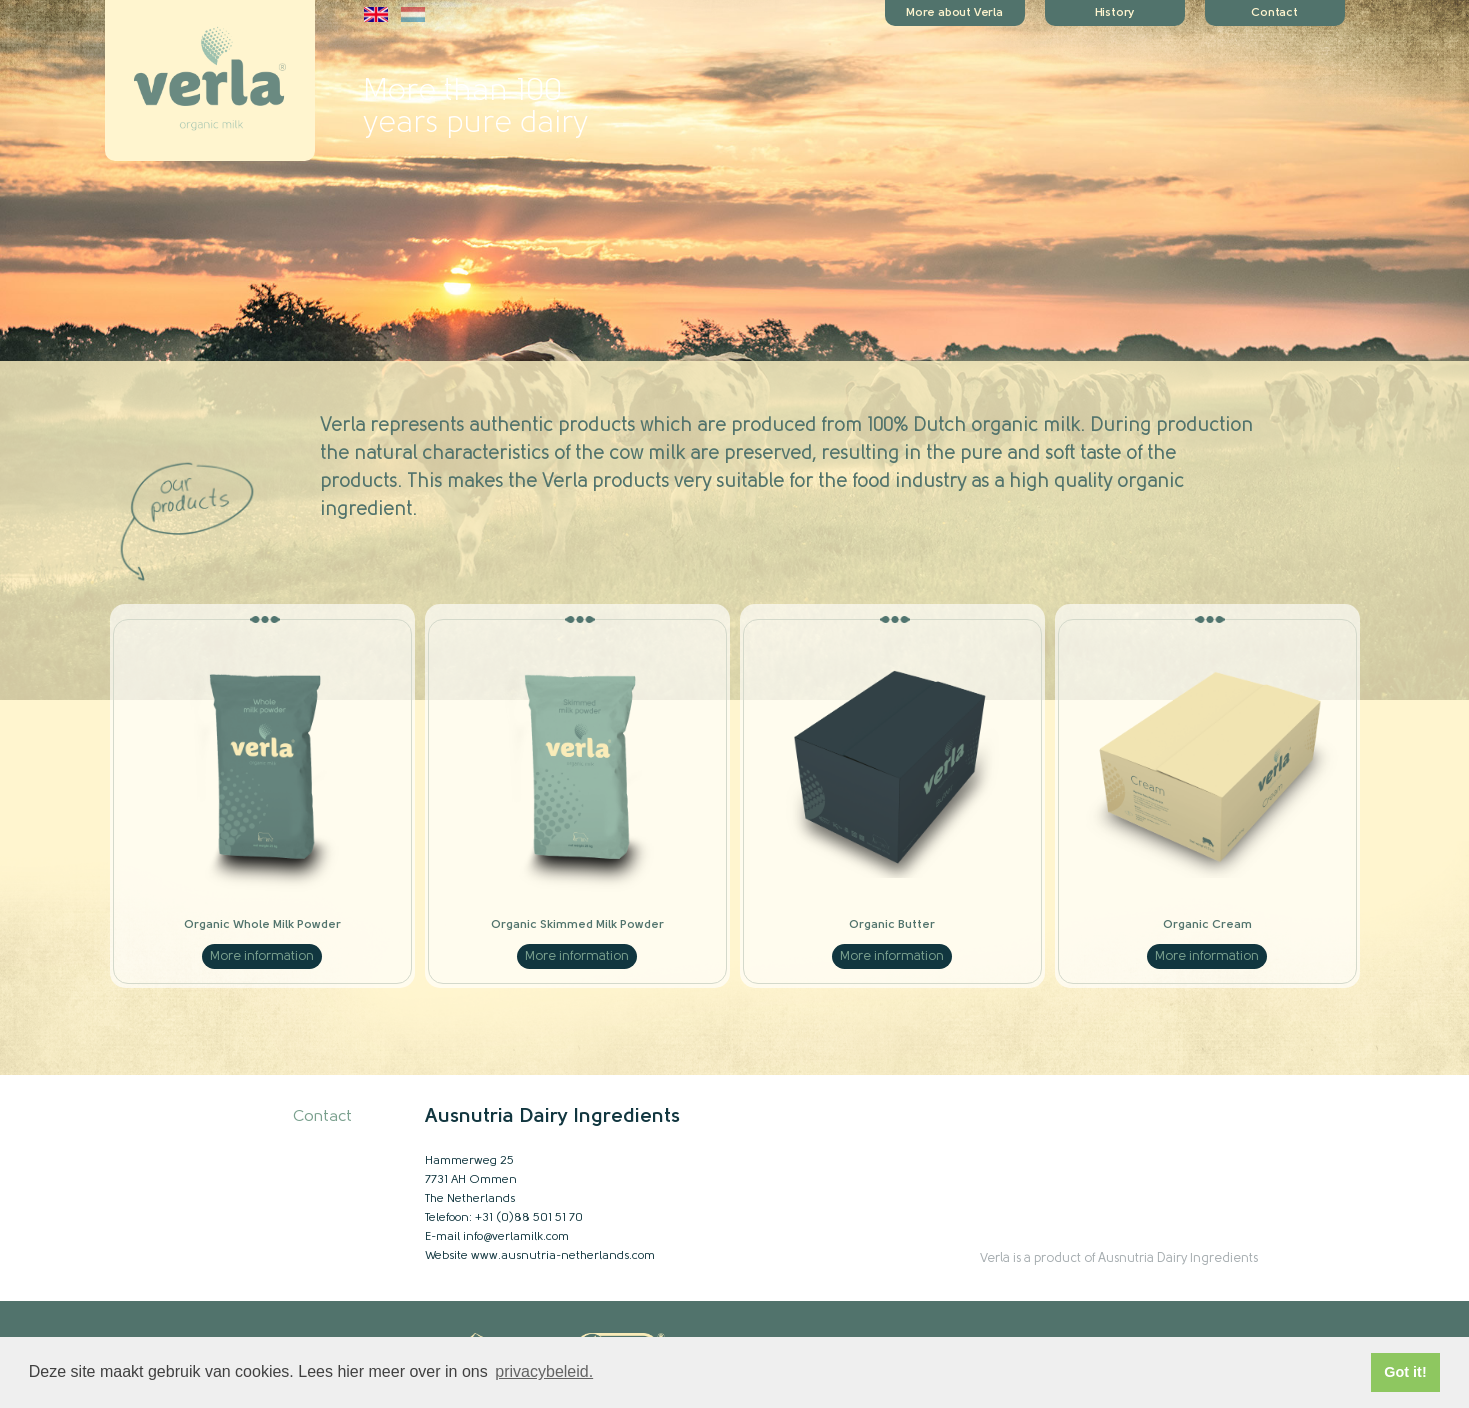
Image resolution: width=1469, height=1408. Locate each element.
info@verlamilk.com (516, 1237)
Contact (322, 1117)
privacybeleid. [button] (544, 1371)
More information (262, 956)
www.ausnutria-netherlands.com (563, 1256)
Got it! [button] (1405, 1372)
